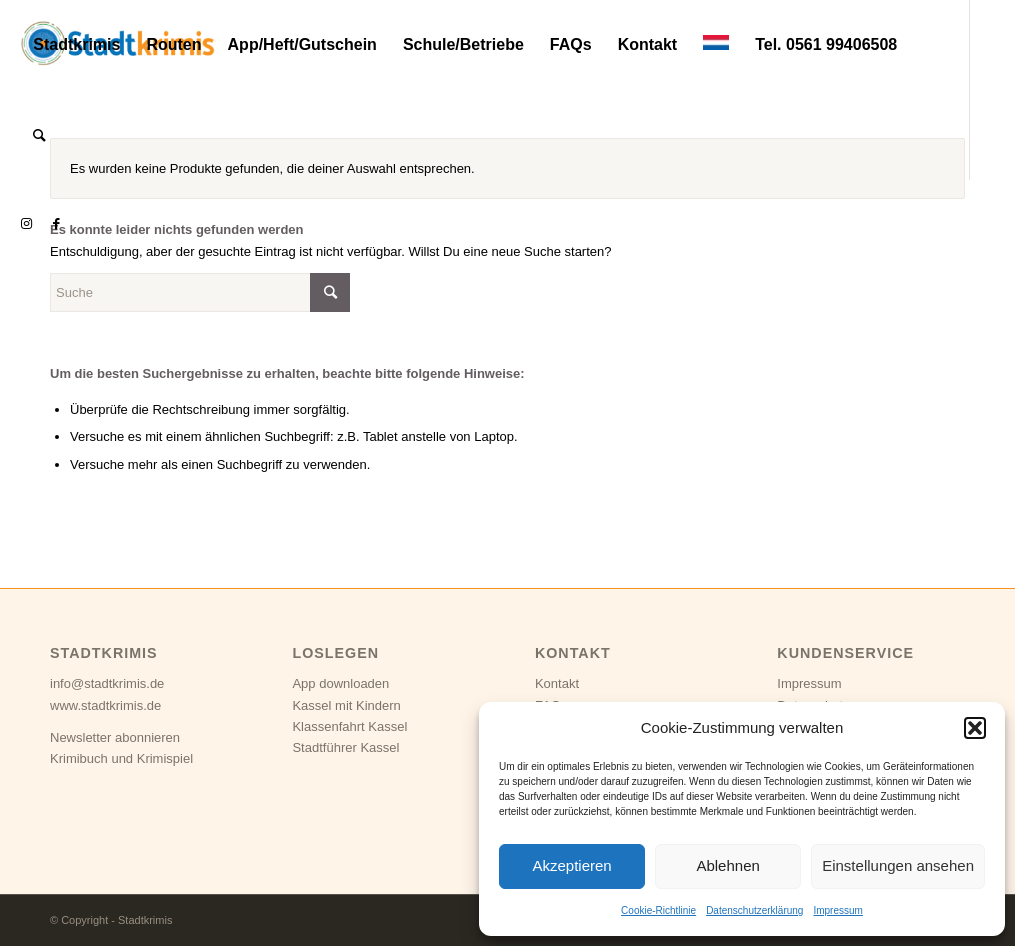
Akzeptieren (571, 865)
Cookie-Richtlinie (658, 910)
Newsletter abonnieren (115, 737)
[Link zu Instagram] (26, 224)
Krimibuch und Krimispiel (121, 758)
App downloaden (340, 683)
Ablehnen (727, 865)
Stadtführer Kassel (345, 747)
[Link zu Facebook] (56, 224)
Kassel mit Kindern (346, 705)
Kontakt (557, 683)
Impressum (837, 910)
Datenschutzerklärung (754, 910)
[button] (975, 728)
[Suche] (39, 135)
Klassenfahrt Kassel (349, 726)
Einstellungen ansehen (898, 865)
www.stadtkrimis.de (105, 705)
